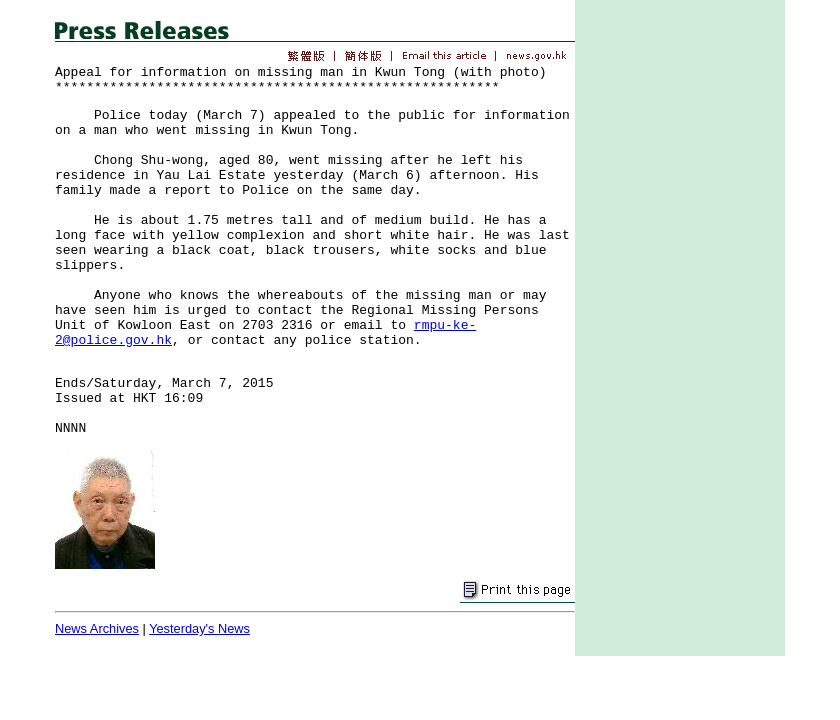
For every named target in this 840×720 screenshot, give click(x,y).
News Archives (97, 628)
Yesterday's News (199, 628)
